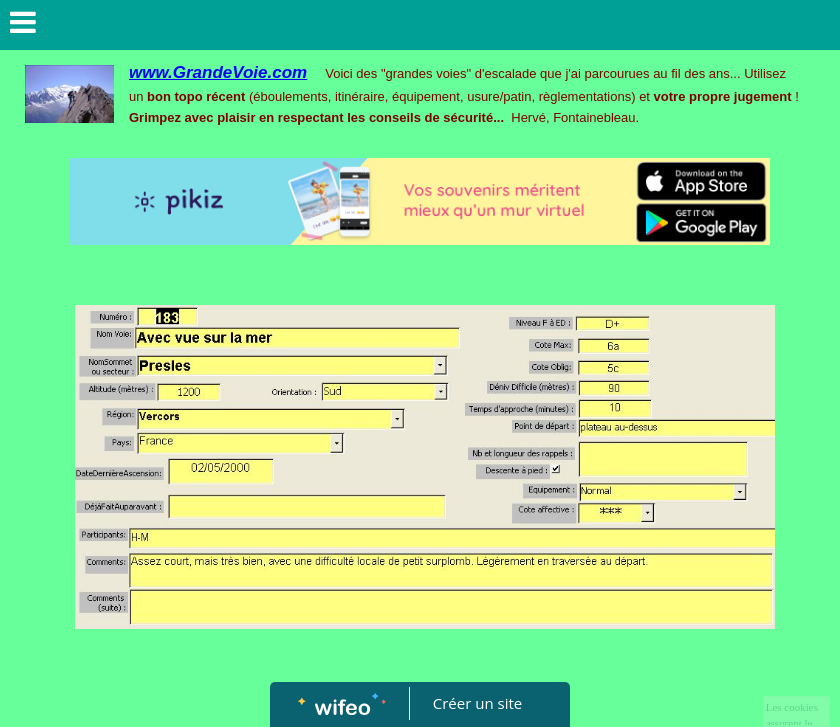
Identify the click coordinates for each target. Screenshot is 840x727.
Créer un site (477, 703)
